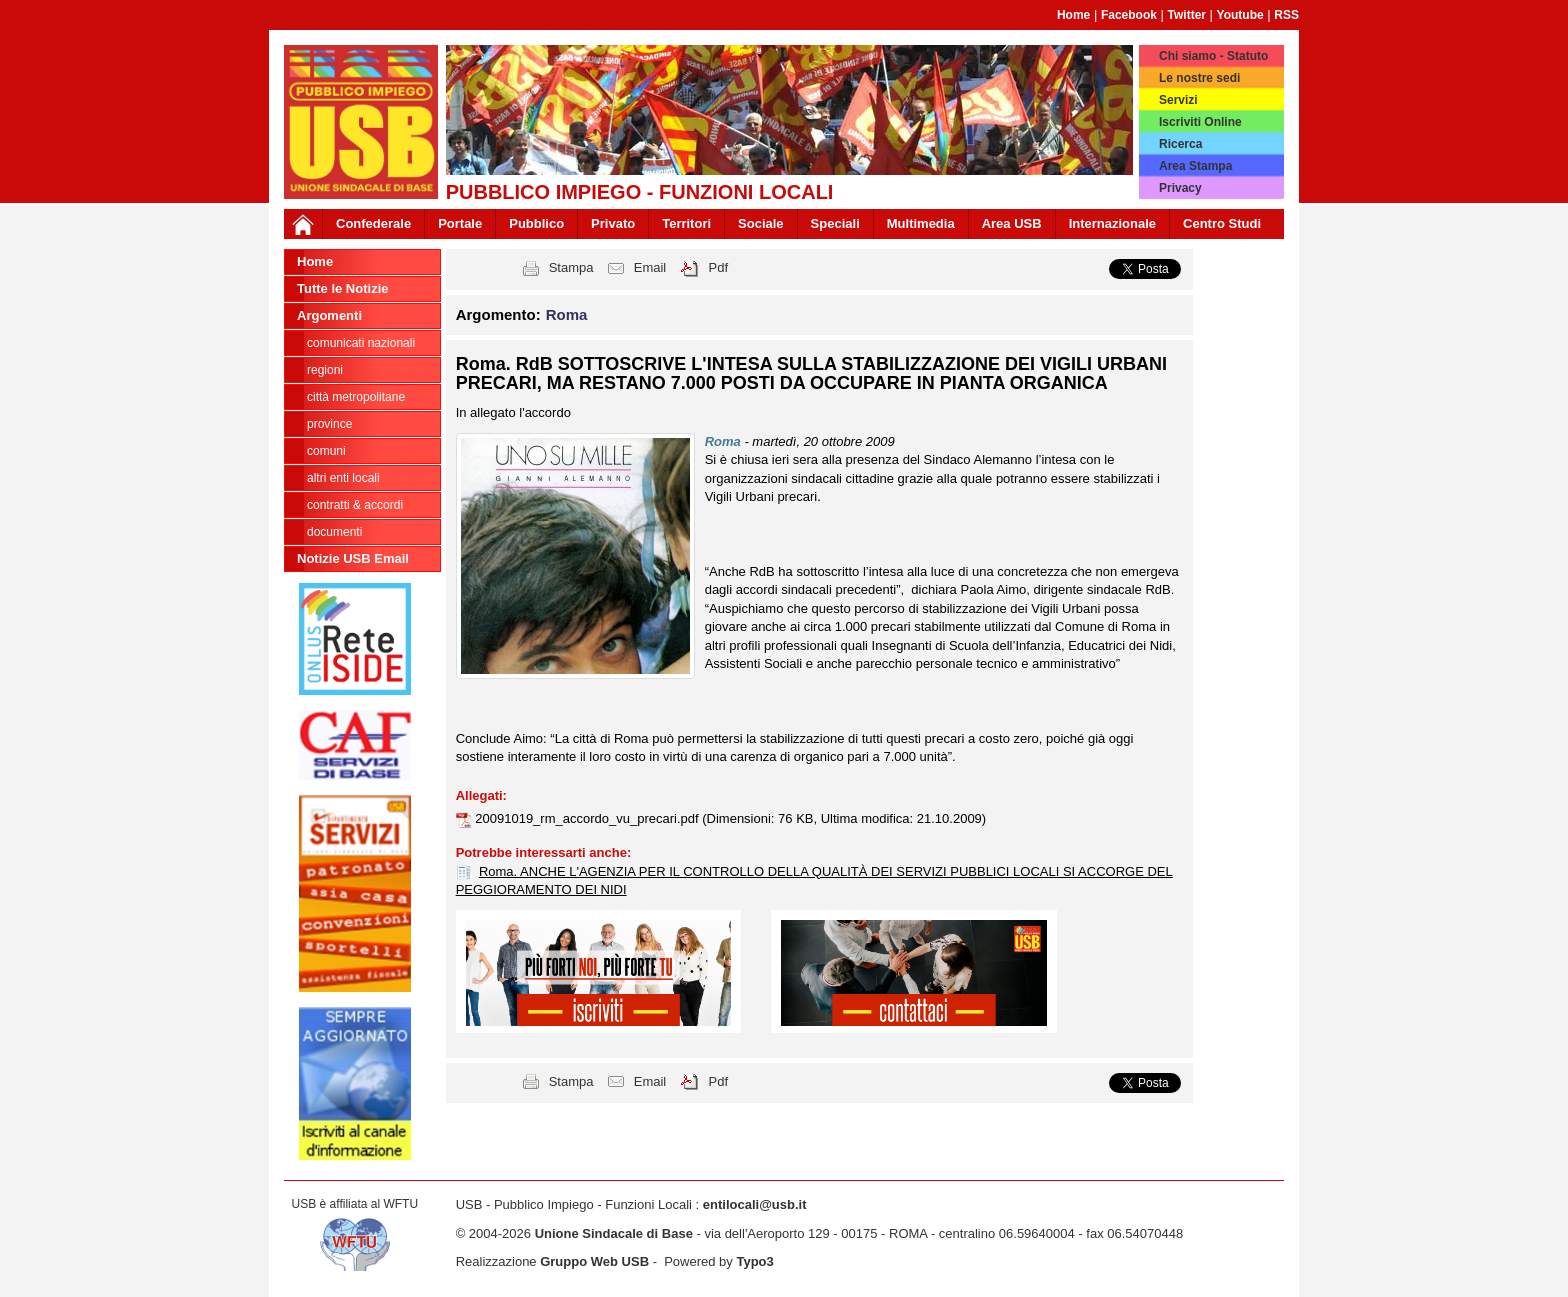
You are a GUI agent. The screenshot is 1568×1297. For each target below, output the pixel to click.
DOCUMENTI (334, 532)
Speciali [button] (835, 223)
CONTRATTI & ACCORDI (355, 505)
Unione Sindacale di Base (614, 1233)
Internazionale (1112, 223)
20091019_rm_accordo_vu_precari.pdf (588, 818)
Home (1073, 15)
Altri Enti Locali (343, 478)
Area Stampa (1195, 166)
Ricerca (1180, 144)
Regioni (325, 370)
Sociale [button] (761, 223)
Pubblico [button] (536, 223)
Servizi (1178, 100)
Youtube (1240, 15)
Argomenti (329, 315)
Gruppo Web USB (594, 1261)
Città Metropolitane (356, 397)
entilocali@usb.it (755, 1204)
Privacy (1180, 188)
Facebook (1129, 15)
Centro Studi (1222, 223)
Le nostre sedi (1199, 78)
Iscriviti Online (1200, 122)
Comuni (326, 451)
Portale (460, 223)
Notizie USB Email (353, 558)
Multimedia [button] (921, 223)
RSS (1286, 15)
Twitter (1187, 15)
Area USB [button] (1012, 223)
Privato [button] (613, 223)
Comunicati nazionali (361, 343)
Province (329, 424)
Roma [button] (567, 314)
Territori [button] (686, 223)
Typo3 (754, 1261)
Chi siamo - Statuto (1213, 56)
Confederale (373, 223)
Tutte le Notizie (342, 288)
